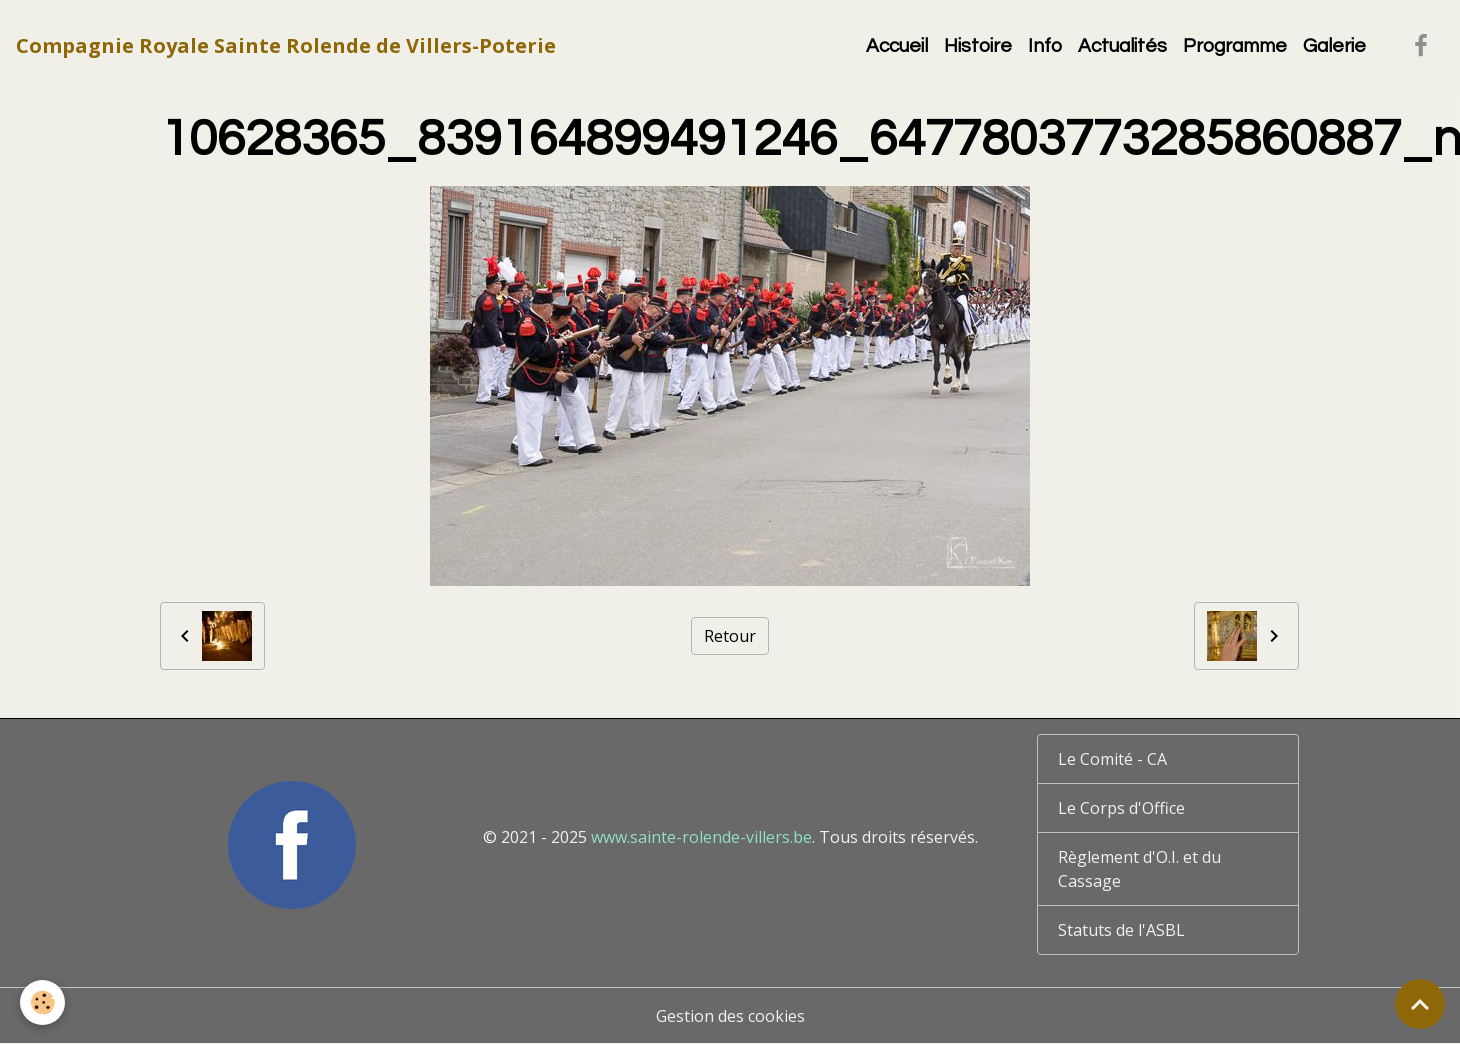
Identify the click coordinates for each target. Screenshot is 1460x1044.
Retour (730, 636)
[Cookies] (42, 1002)
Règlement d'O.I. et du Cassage (1139, 869)
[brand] (286, 46)
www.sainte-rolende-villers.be (701, 837)
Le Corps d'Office (1121, 808)
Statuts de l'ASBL (1121, 930)
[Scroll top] (1420, 1004)
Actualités (1122, 46)
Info (1045, 46)
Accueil (897, 46)
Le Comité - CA (1112, 759)
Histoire (978, 46)
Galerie (1334, 46)
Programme (1235, 46)
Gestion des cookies (730, 1016)
